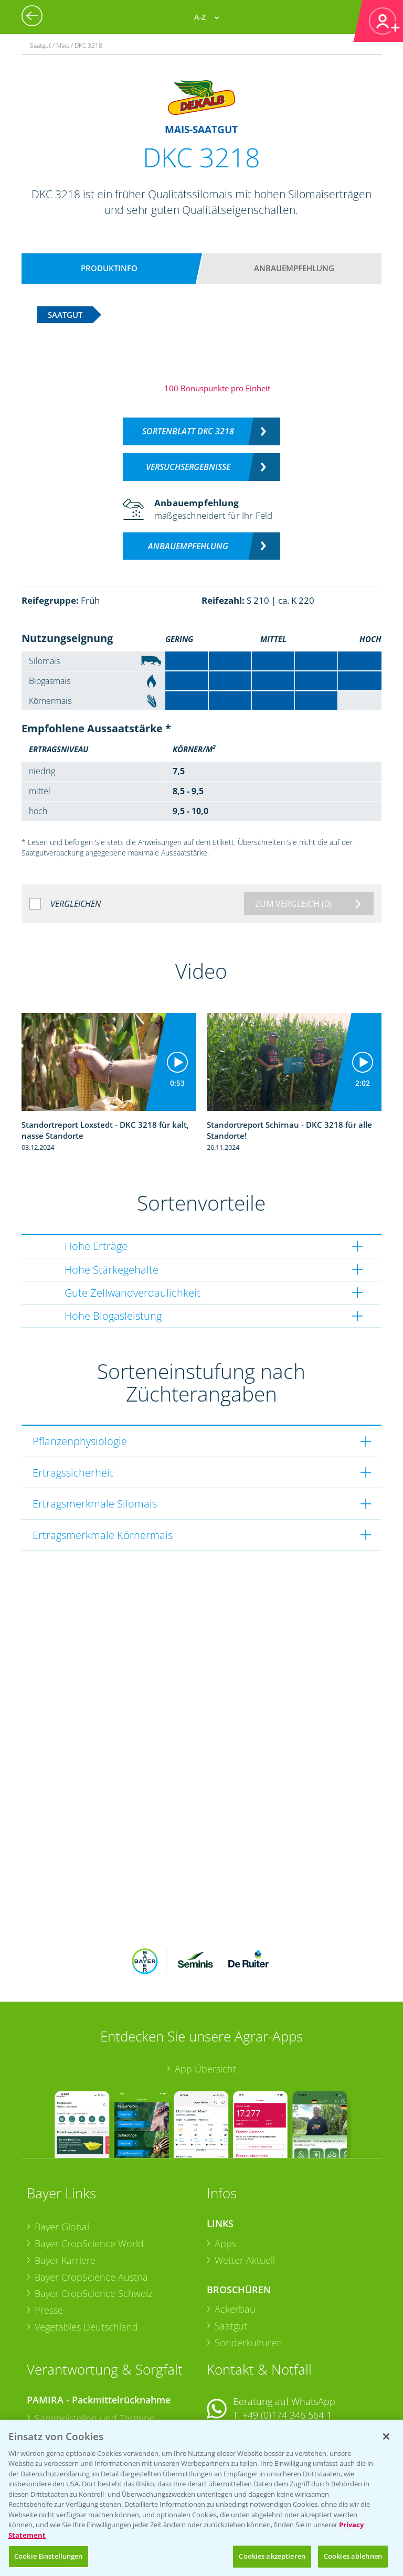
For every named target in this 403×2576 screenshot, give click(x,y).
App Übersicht (205, 2000)
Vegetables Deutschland (86, 2257)
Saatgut (231, 2257)
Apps (225, 2174)
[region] (201, 2498)
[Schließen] (386, 2436)
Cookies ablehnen (353, 2556)
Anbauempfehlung (294, 268)
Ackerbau (235, 2240)
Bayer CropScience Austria (91, 2207)
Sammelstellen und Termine (95, 2349)
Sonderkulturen (248, 2274)
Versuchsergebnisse (188, 467)
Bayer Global (62, 2158)
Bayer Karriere (65, 2191)
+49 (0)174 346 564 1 (287, 2346)
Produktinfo (109, 268)
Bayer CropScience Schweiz (93, 2224)
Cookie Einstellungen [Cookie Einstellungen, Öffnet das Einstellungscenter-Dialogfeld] (48, 2556)
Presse (49, 2241)
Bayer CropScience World (89, 2174)
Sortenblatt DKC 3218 (188, 431)
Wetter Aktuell (245, 2191)
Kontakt (237, 2374)
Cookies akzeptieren (272, 2556)
